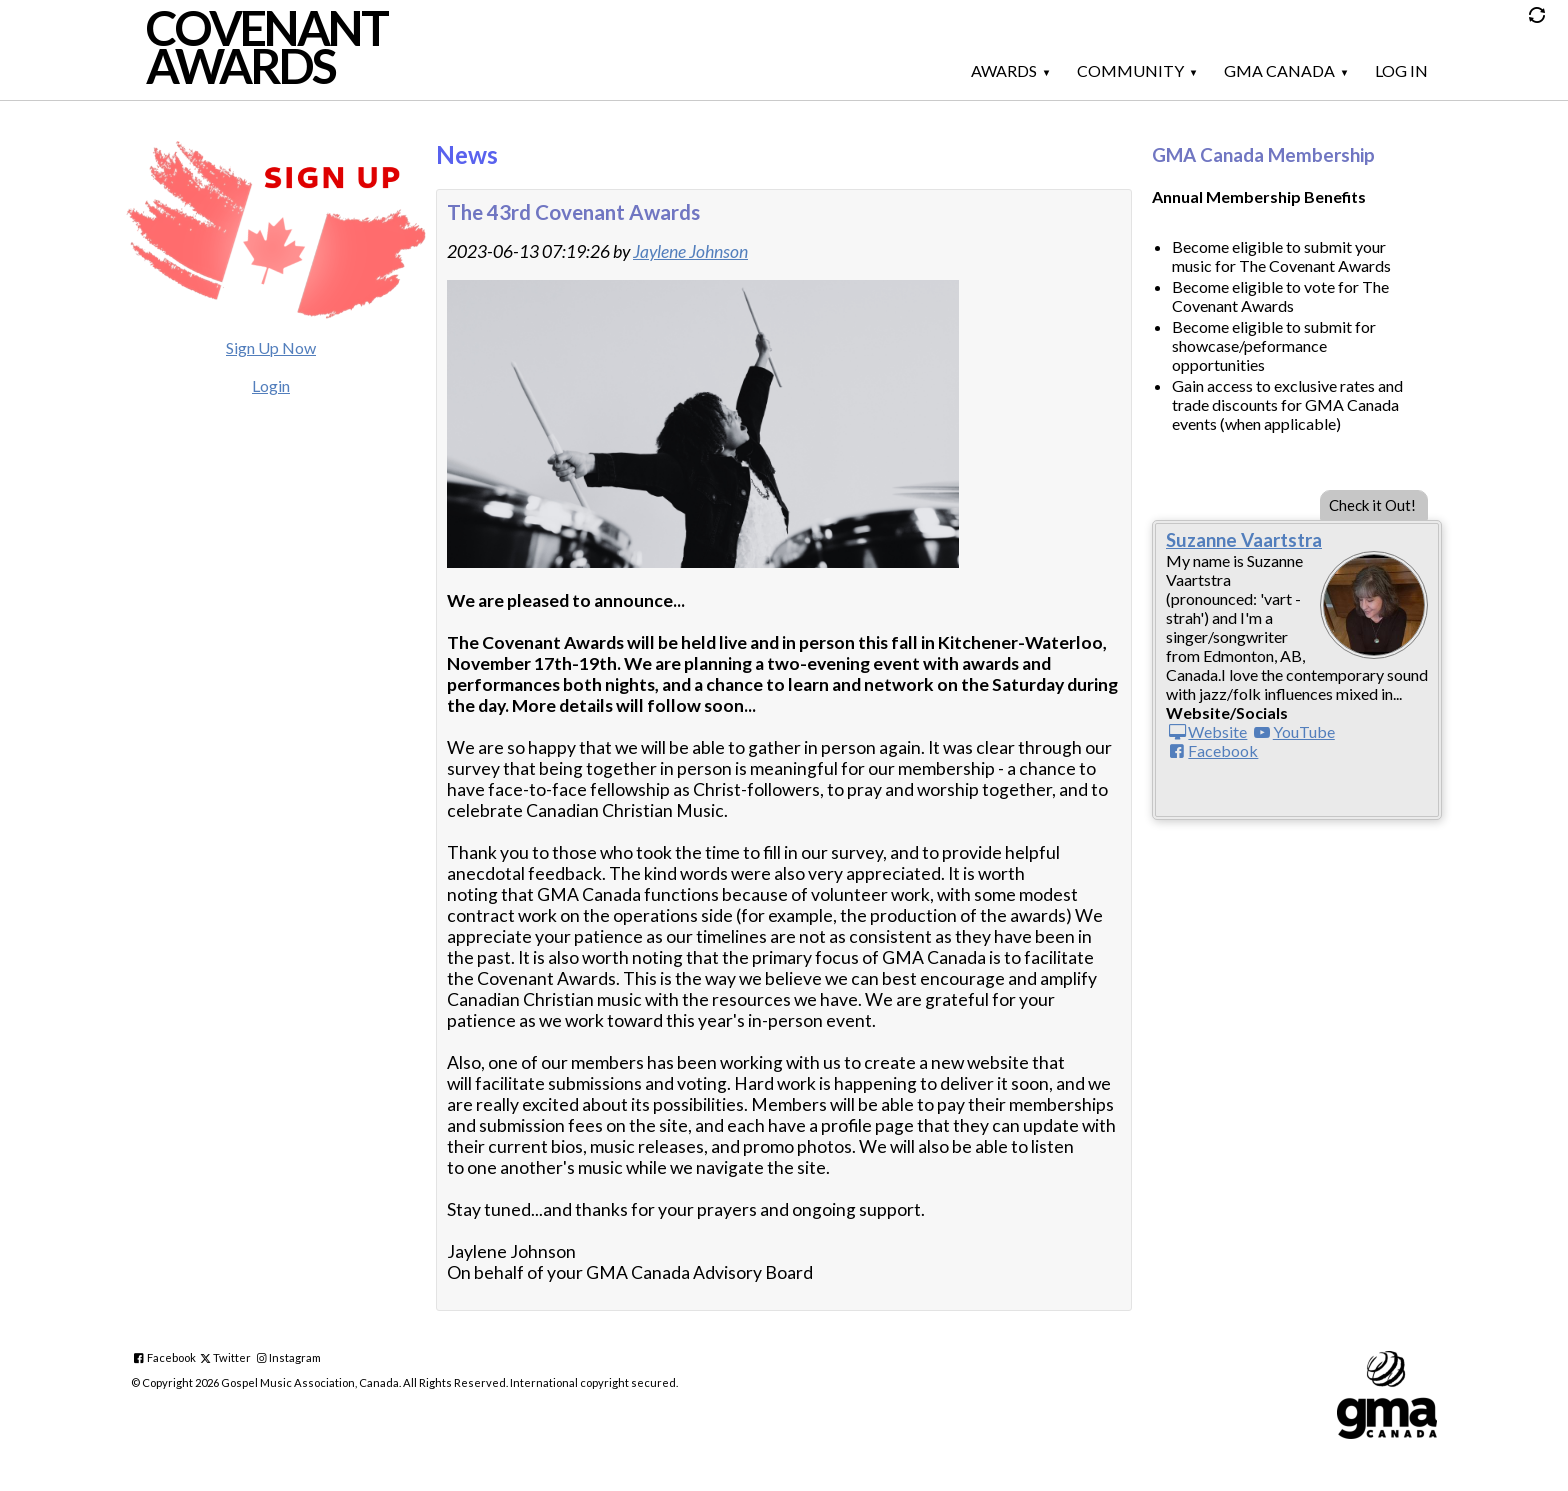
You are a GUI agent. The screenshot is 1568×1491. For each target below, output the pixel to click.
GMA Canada (1279, 70)
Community (1130, 70)
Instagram (295, 1357)
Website (1217, 731)
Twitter (232, 1357)
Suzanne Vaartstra (1244, 540)
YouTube (1304, 731)
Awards (1004, 70)
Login (271, 385)
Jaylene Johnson (690, 251)
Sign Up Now (271, 347)
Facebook (1223, 750)
